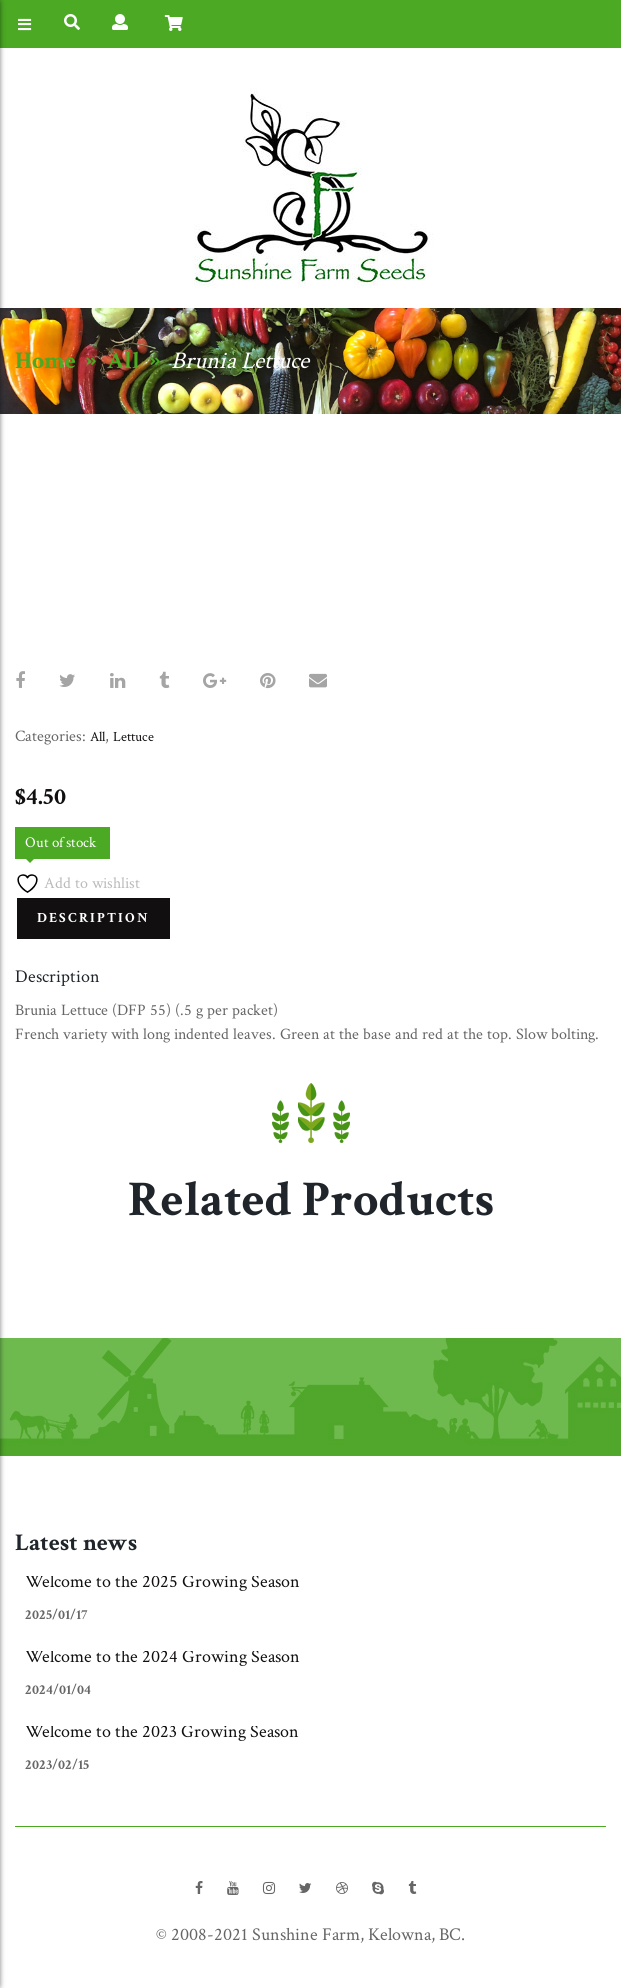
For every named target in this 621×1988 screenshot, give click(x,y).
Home (45, 360)
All (123, 360)
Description (93, 918)
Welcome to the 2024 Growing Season (162, 1656)
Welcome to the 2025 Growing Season (162, 1581)
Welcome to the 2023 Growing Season (162, 1731)
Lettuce (133, 737)
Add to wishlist (77, 883)
